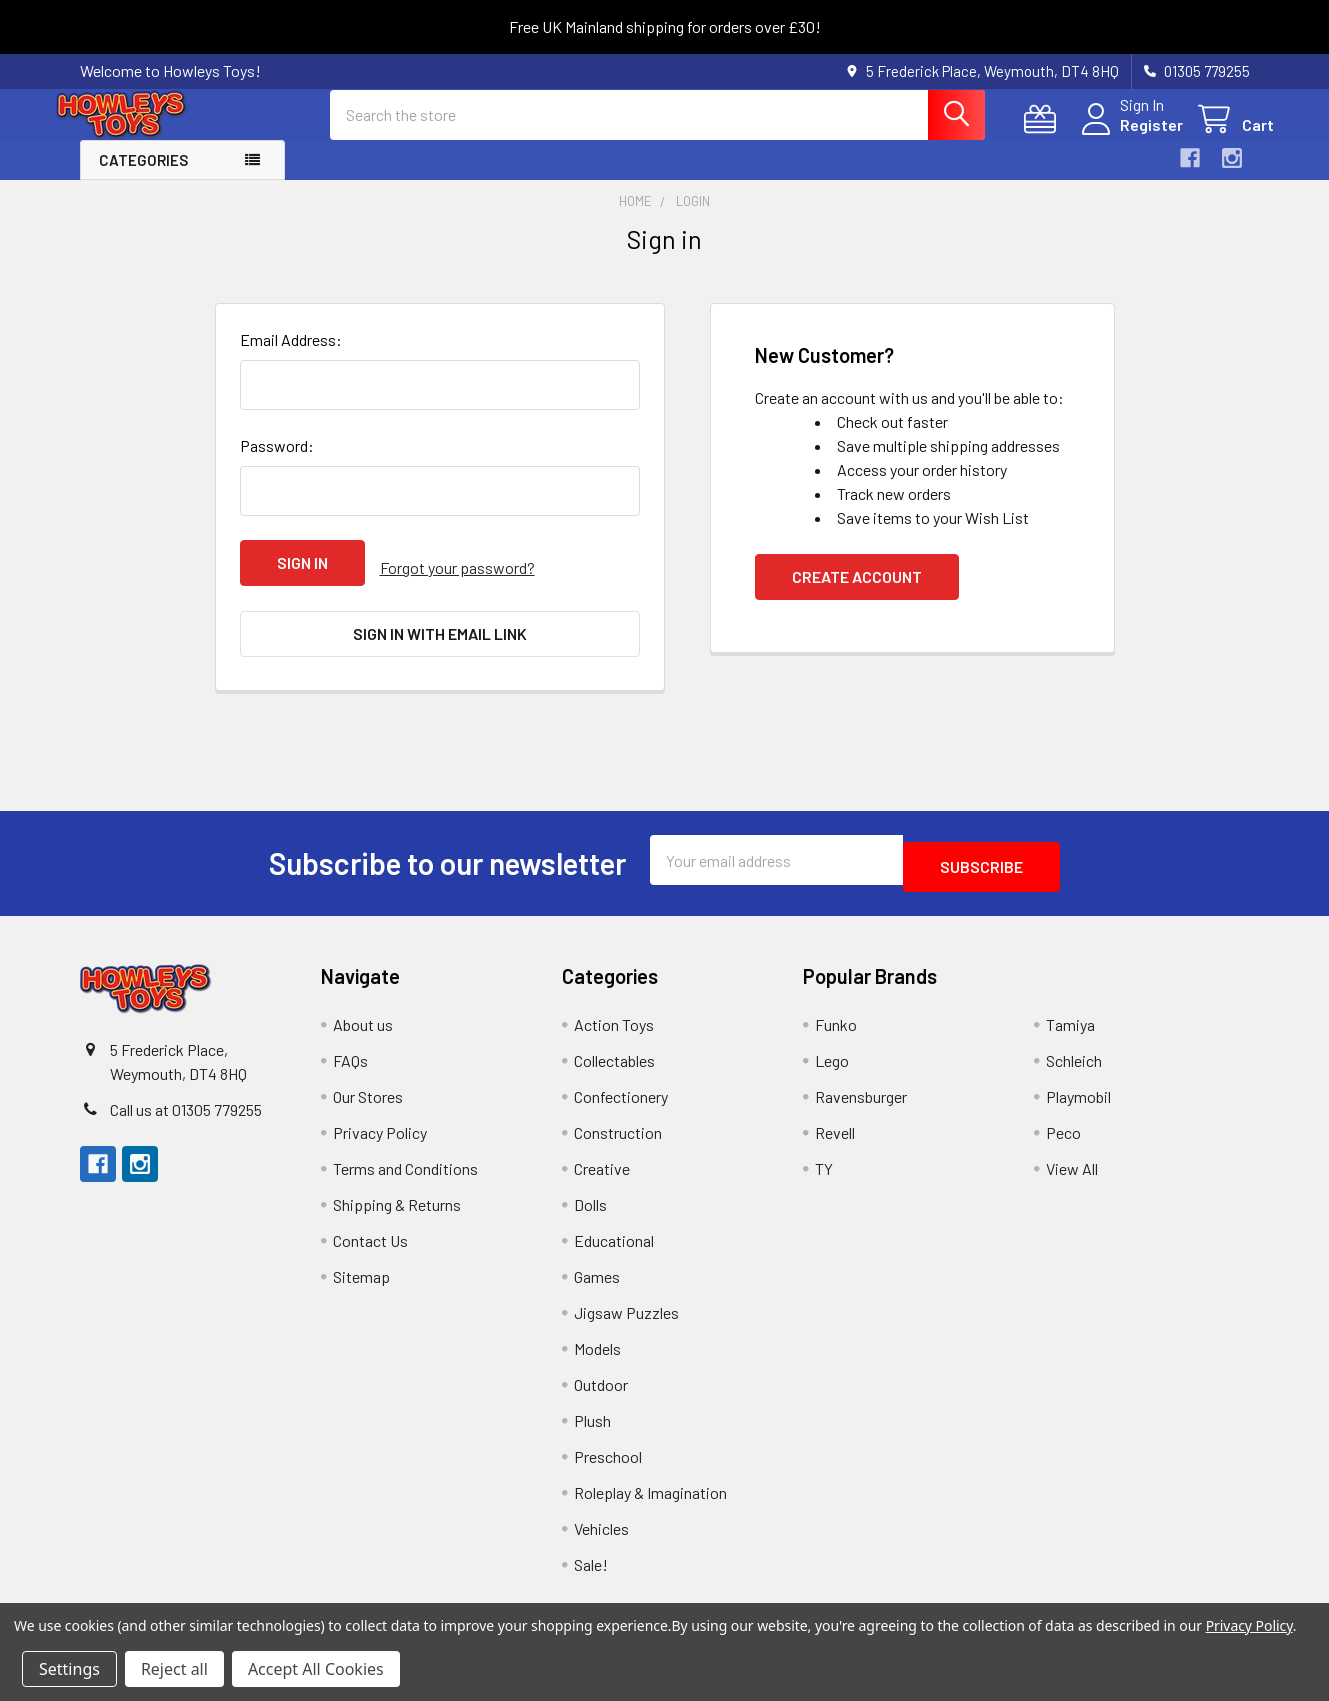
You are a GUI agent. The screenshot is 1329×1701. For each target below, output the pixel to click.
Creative (602, 1161)
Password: (277, 463)
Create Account (857, 594)
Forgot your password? (457, 580)
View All (1072, 1161)
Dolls (590, 1197)
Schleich (1074, 1053)
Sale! (591, 1557)
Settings (69, 1669)
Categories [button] (143, 178)
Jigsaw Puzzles (626, 1305)
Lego (832, 1053)
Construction (618, 1125)
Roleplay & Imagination (650, 1485)
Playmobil (1078, 1089)
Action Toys (614, 1017)
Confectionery (621, 1089)
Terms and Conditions (405, 1161)
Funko (836, 1017)
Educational (614, 1233)
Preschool (608, 1449)
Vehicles (601, 1521)
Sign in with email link (440, 642)
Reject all (174, 1669)
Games (597, 1269)
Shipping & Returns (397, 1197)
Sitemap (361, 1269)
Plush (592, 1413)
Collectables (614, 1053)
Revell (835, 1125)
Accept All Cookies (316, 1669)
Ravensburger (861, 1089)
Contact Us (370, 1233)
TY (824, 1161)
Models (597, 1341)
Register (1127, 136)
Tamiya (1070, 1017)
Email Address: (291, 357)
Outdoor (601, 1377)
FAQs (350, 1053)
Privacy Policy (380, 1125)
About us (363, 1017)
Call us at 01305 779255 (186, 1102)
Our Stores (368, 1089)
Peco (1063, 1125)
